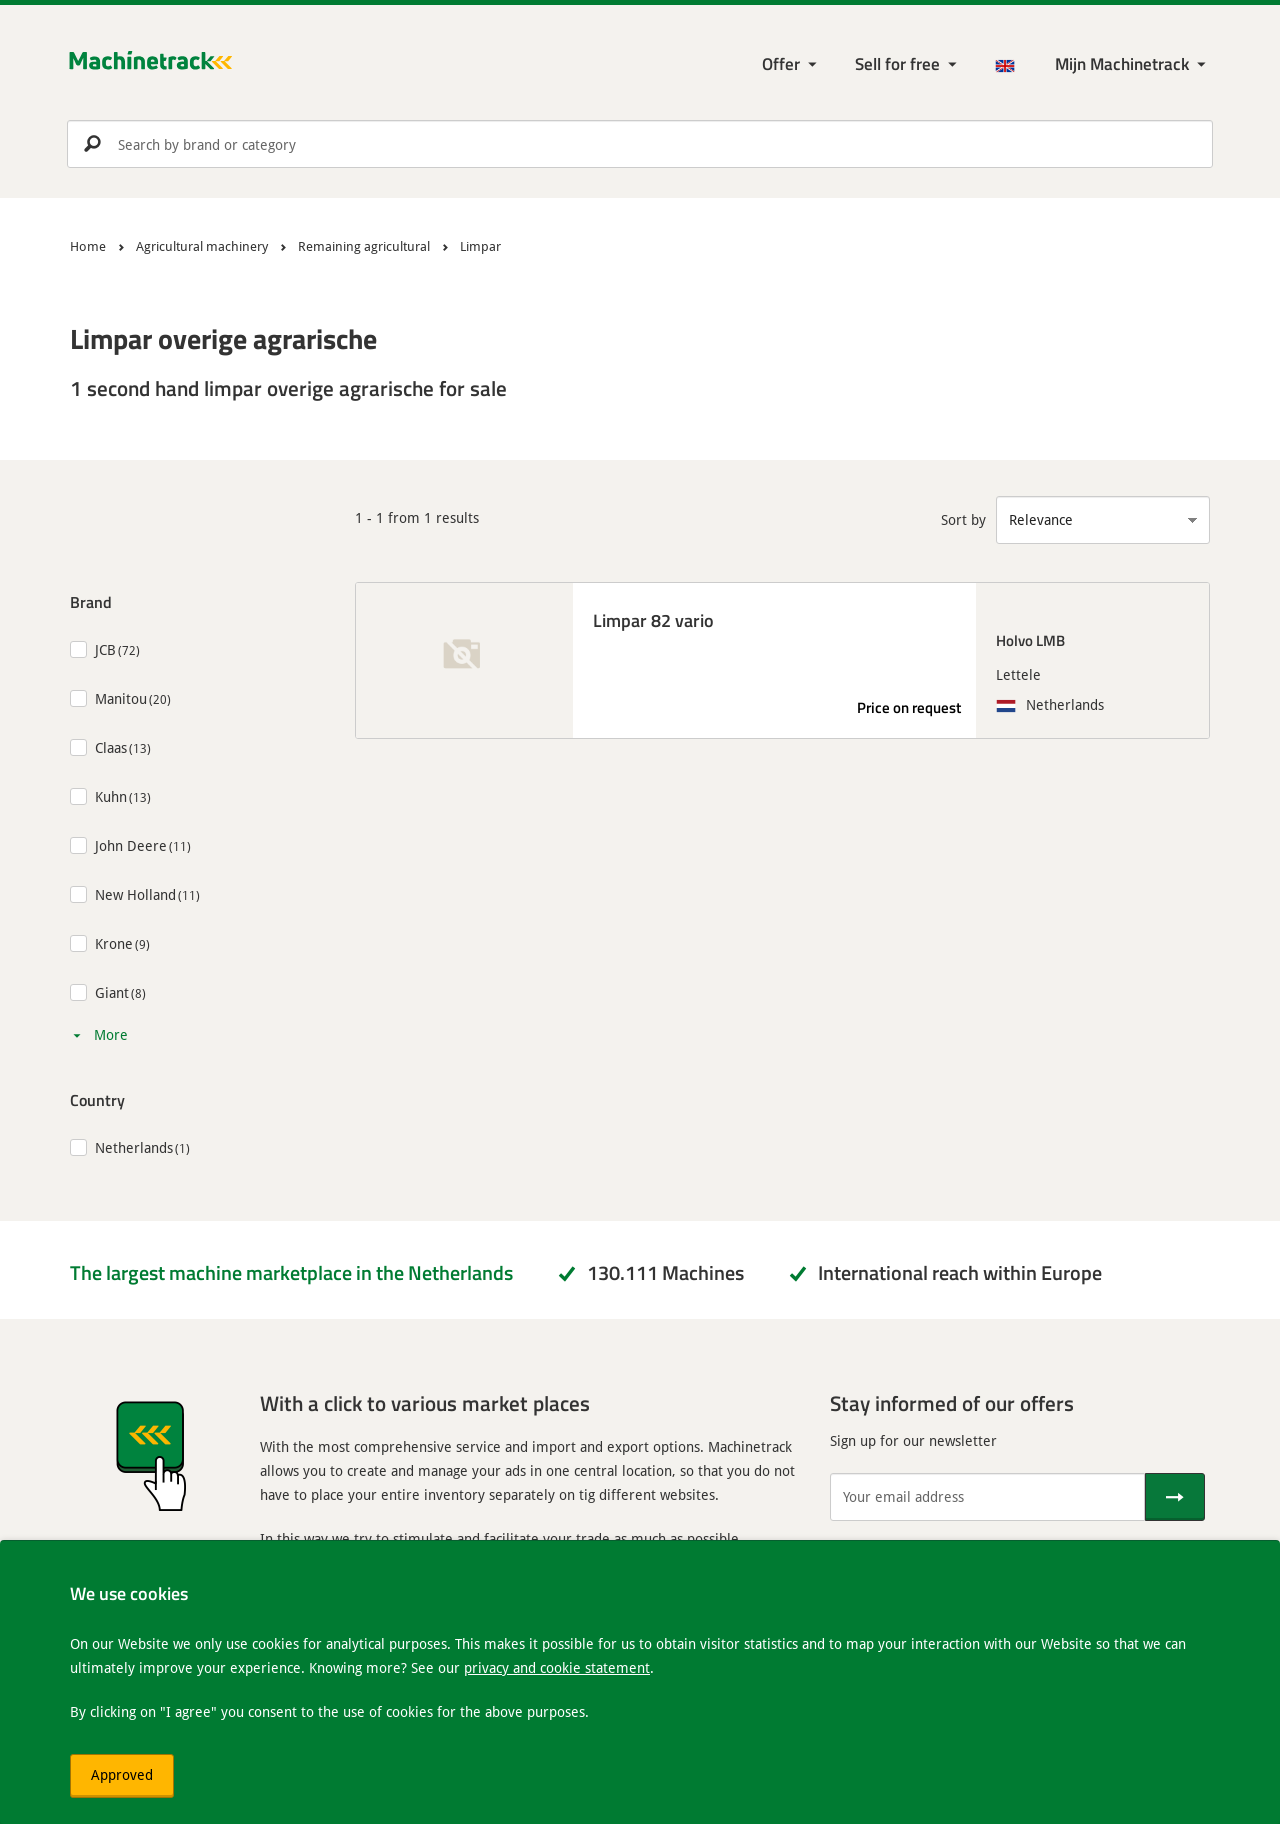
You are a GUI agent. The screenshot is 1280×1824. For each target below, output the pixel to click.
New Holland (135, 894)
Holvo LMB (1030, 640)
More (111, 1034)
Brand (91, 601)
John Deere (131, 845)
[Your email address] (987, 1497)
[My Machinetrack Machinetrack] (1132, 64)
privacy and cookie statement (557, 1667)
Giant (112, 992)
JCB (105, 649)
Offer (781, 63)
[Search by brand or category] (640, 144)
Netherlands (134, 1147)
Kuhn (111, 796)
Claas (111, 747)
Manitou (121, 698)
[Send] (1175, 1497)
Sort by (963, 519)
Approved (122, 1774)
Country (97, 1099)
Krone (114, 943)
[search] (640, 144)
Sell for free (897, 63)
